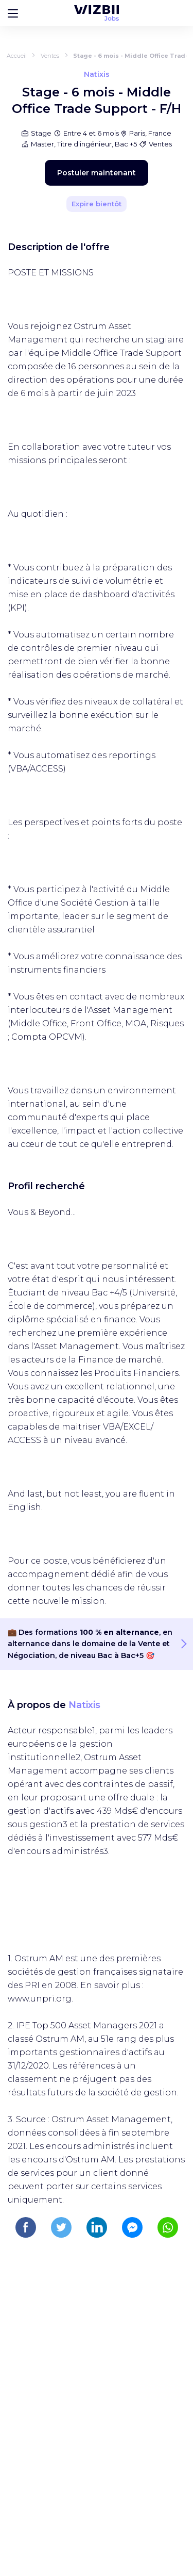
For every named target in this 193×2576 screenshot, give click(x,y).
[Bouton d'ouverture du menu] (13, 13)
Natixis (84, 1705)
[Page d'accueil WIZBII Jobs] (96, 13)
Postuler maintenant (96, 172)
